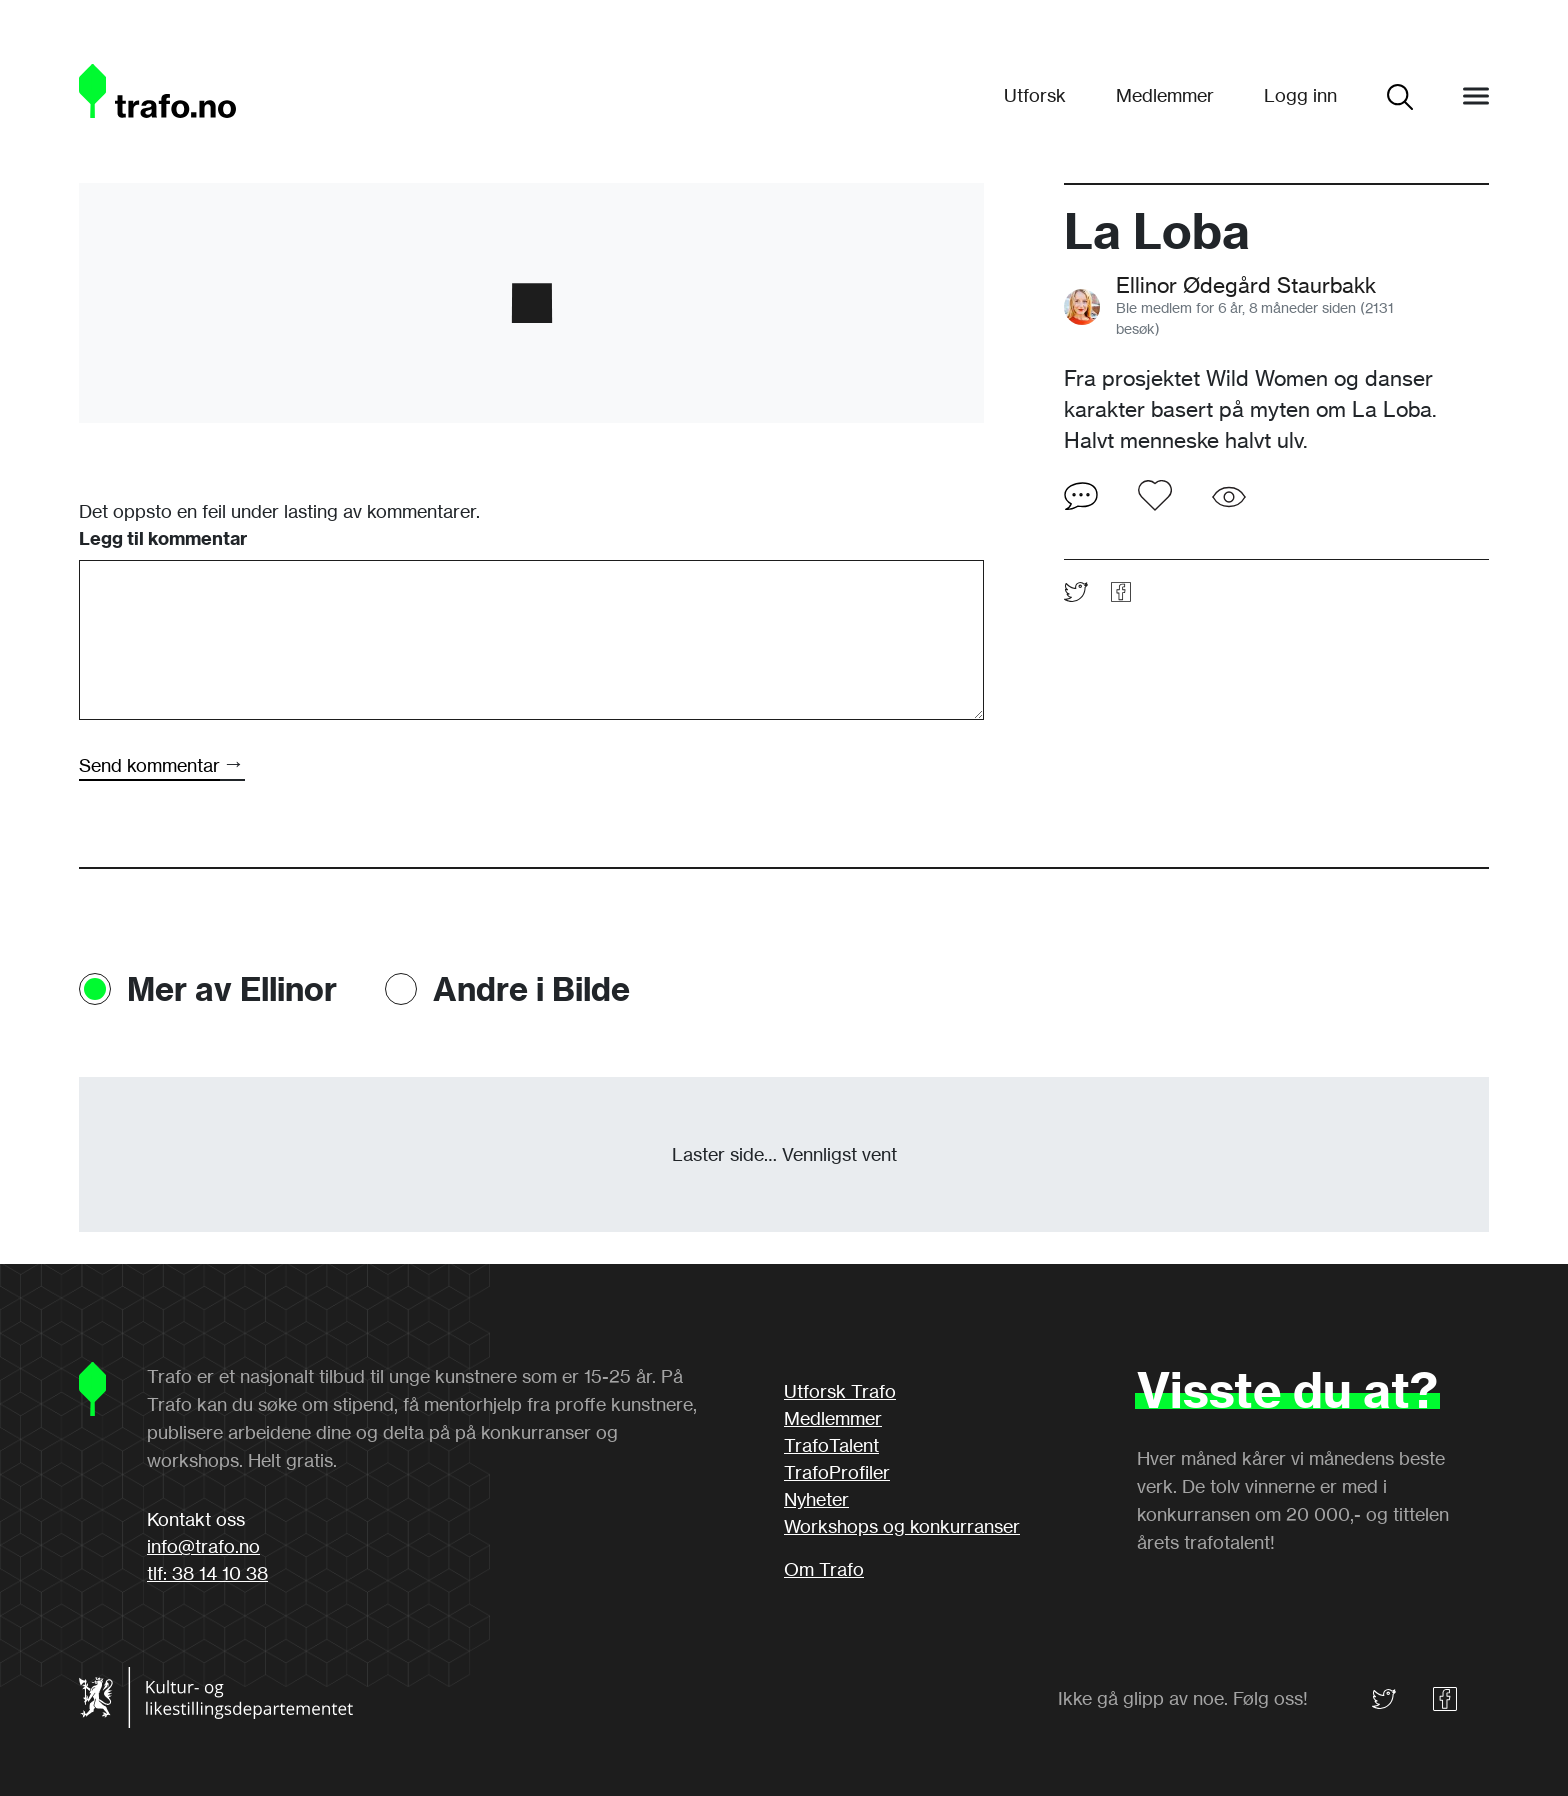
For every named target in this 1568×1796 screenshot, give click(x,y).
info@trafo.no (203, 1546)
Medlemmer (1165, 95)
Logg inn (1300, 95)
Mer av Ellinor (232, 989)
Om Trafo (824, 1569)
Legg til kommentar (163, 538)
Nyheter (816, 1499)
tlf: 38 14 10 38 (207, 1573)
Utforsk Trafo (840, 1391)
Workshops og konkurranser (902, 1526)
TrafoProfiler (837, 1472)
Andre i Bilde (531, 989)
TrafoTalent (831, 1445)
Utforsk (1035, 95)
